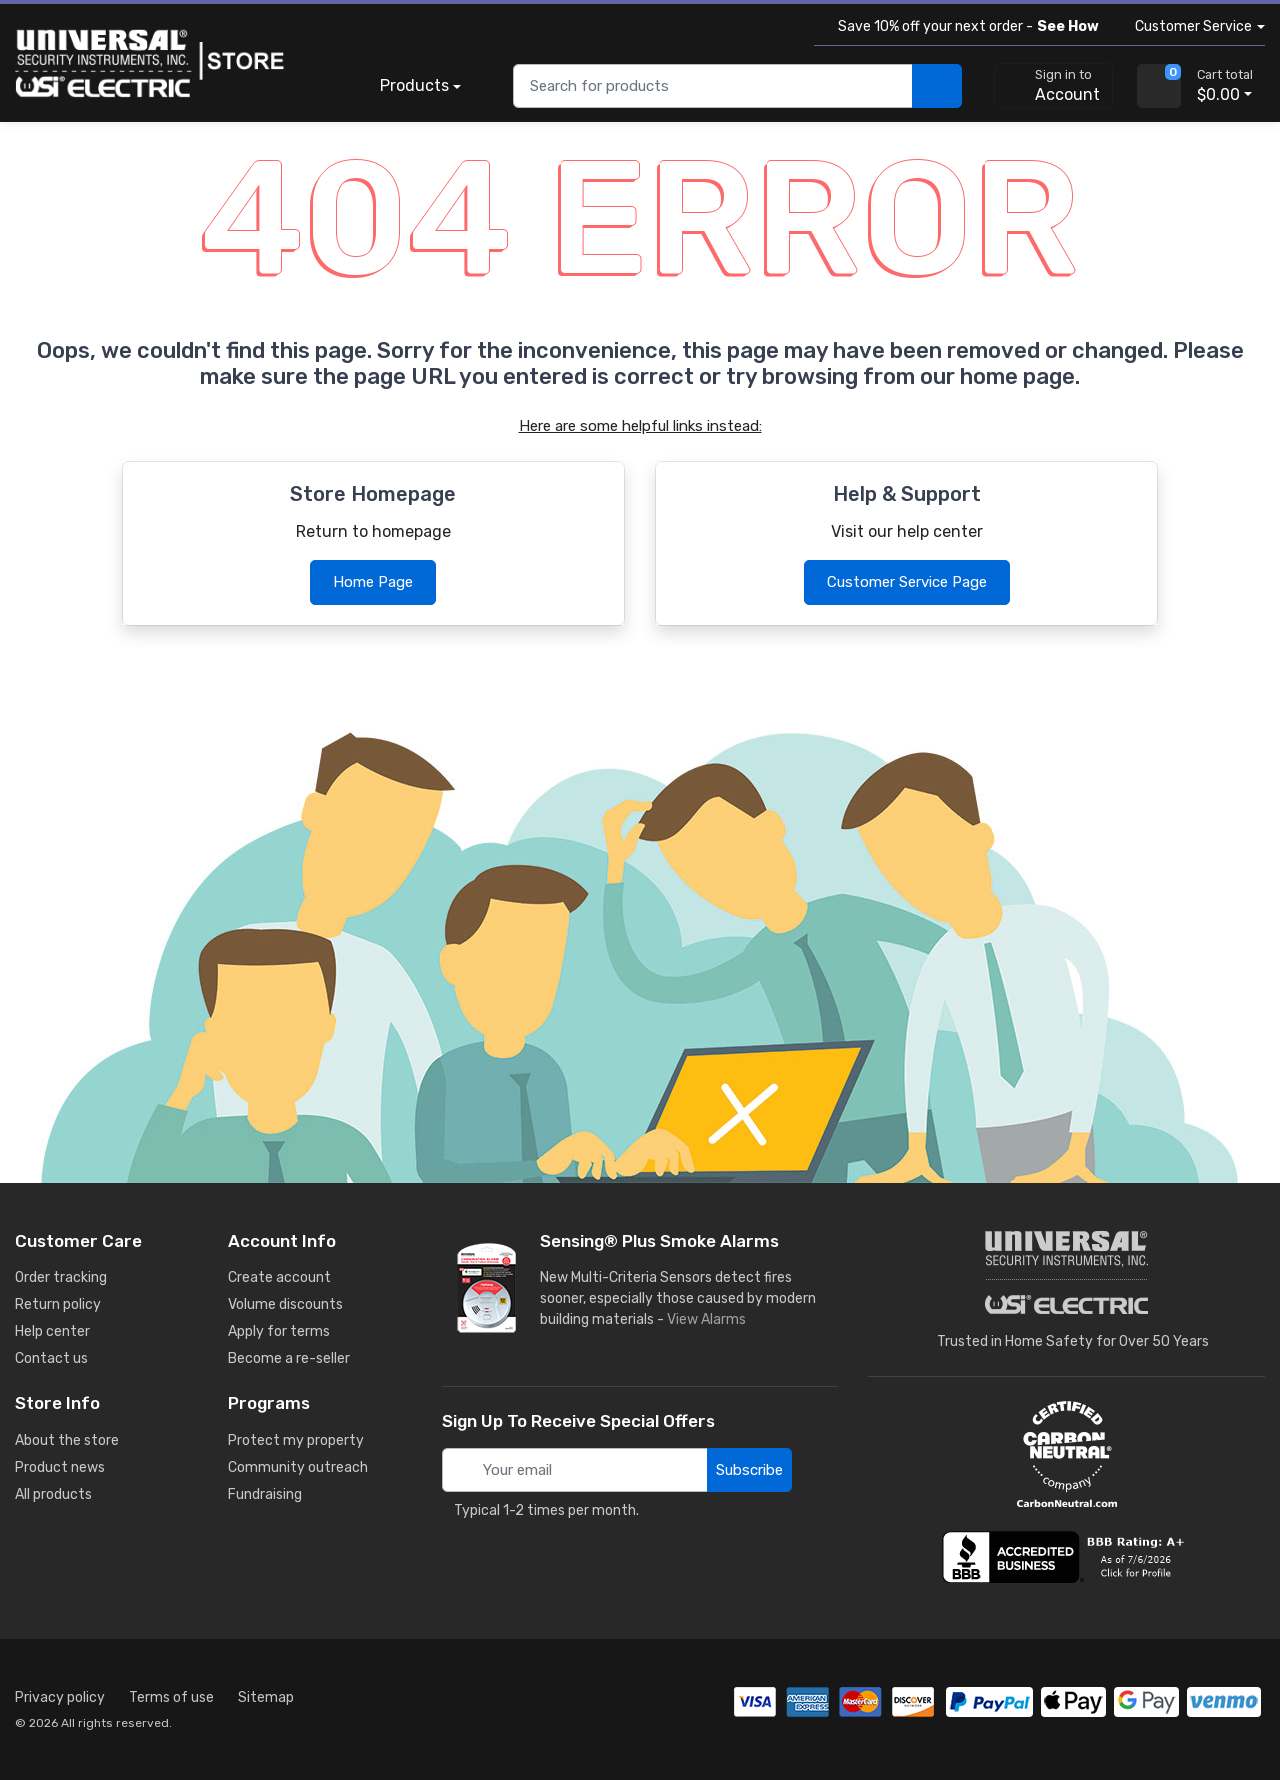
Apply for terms (279, 1331)
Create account (279, 1277)
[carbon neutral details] (1067, 1454)
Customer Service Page (907, 582)
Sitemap (266, 1697)
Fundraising (265, 1494)
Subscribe (749, 1470)
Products (414, 85)
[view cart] (1159, 86)
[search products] (937, 86)
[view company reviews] (1067, 1557)
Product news (60, 1467)
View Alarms (710, 1319)
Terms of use (171, 1697)
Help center (52, 1331)
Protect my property (296, 1440)
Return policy (58, 1304)
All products (53, 1494)
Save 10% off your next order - (964, 26)
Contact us (51, 1358)
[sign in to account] (1053, 86)
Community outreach (298, 1467)
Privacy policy (60, 1697)
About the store (67, 1440)
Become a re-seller (289, 1358)
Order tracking (61, 1277)
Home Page (373, 582)
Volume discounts (285, 1304)
